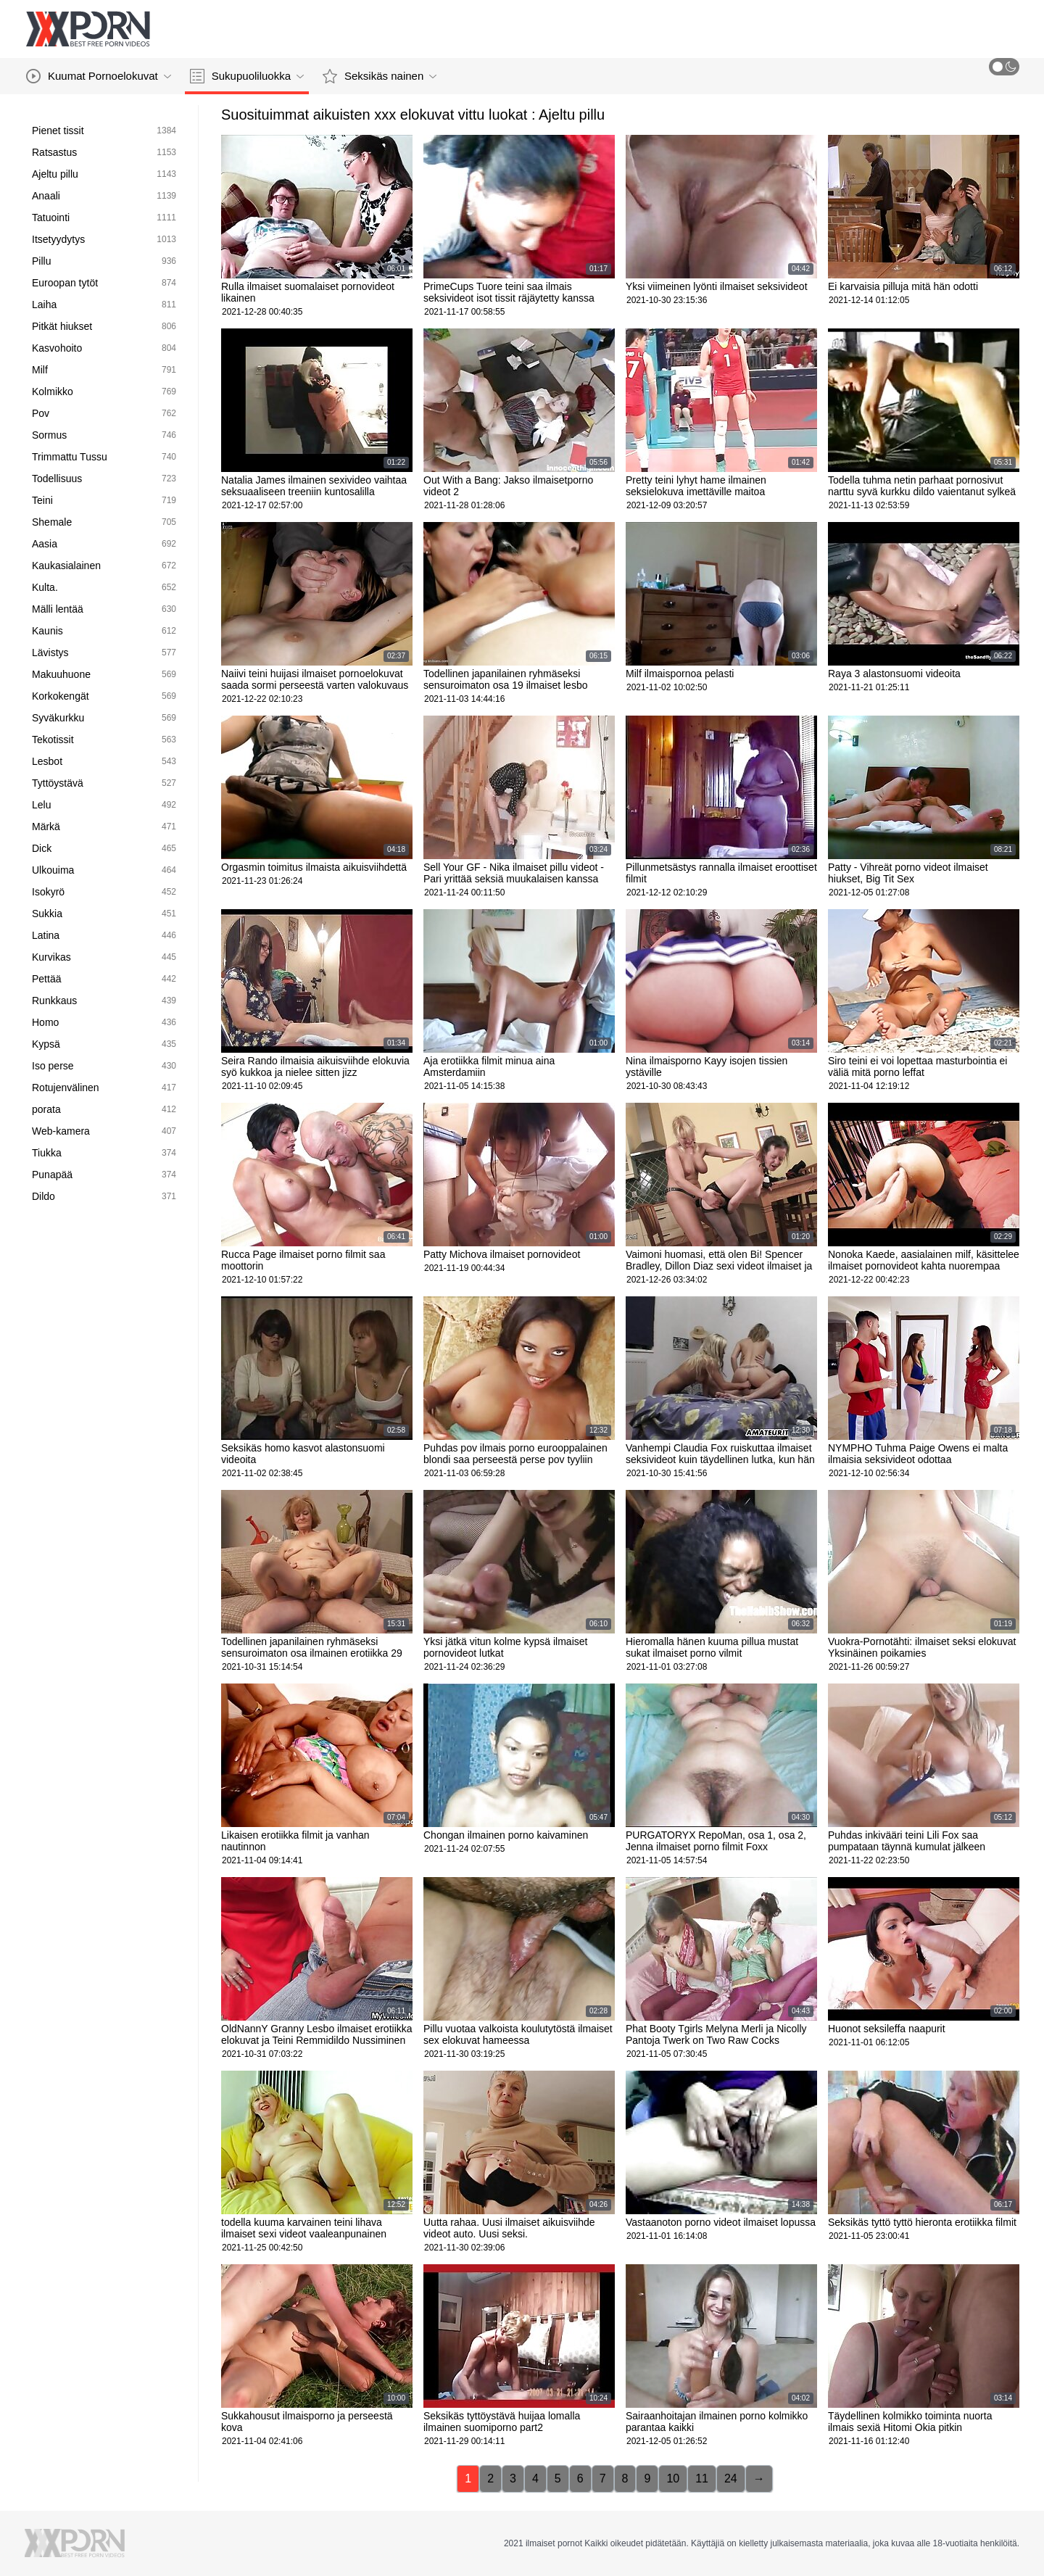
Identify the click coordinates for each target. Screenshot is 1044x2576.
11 (701, 2478)
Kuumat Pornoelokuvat (98, 76)
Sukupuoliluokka (247, 76)
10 (672, 2478)
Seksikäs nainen (379, 76)
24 (730, 2478)
